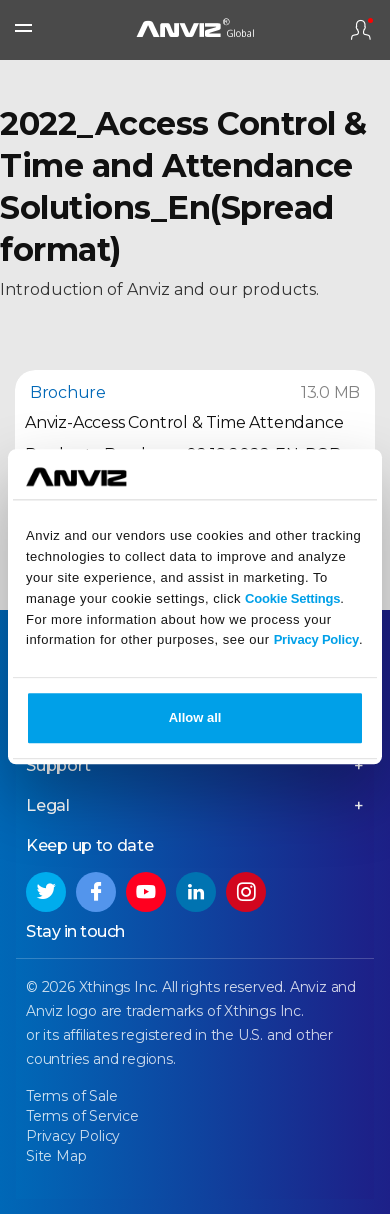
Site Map (56, 1156)
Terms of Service (82, 1116)
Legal (48, 805)
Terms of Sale (71, 1096)
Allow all (195, 718)
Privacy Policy (316, 640)
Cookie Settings (292, 598)
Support (58, 765)
